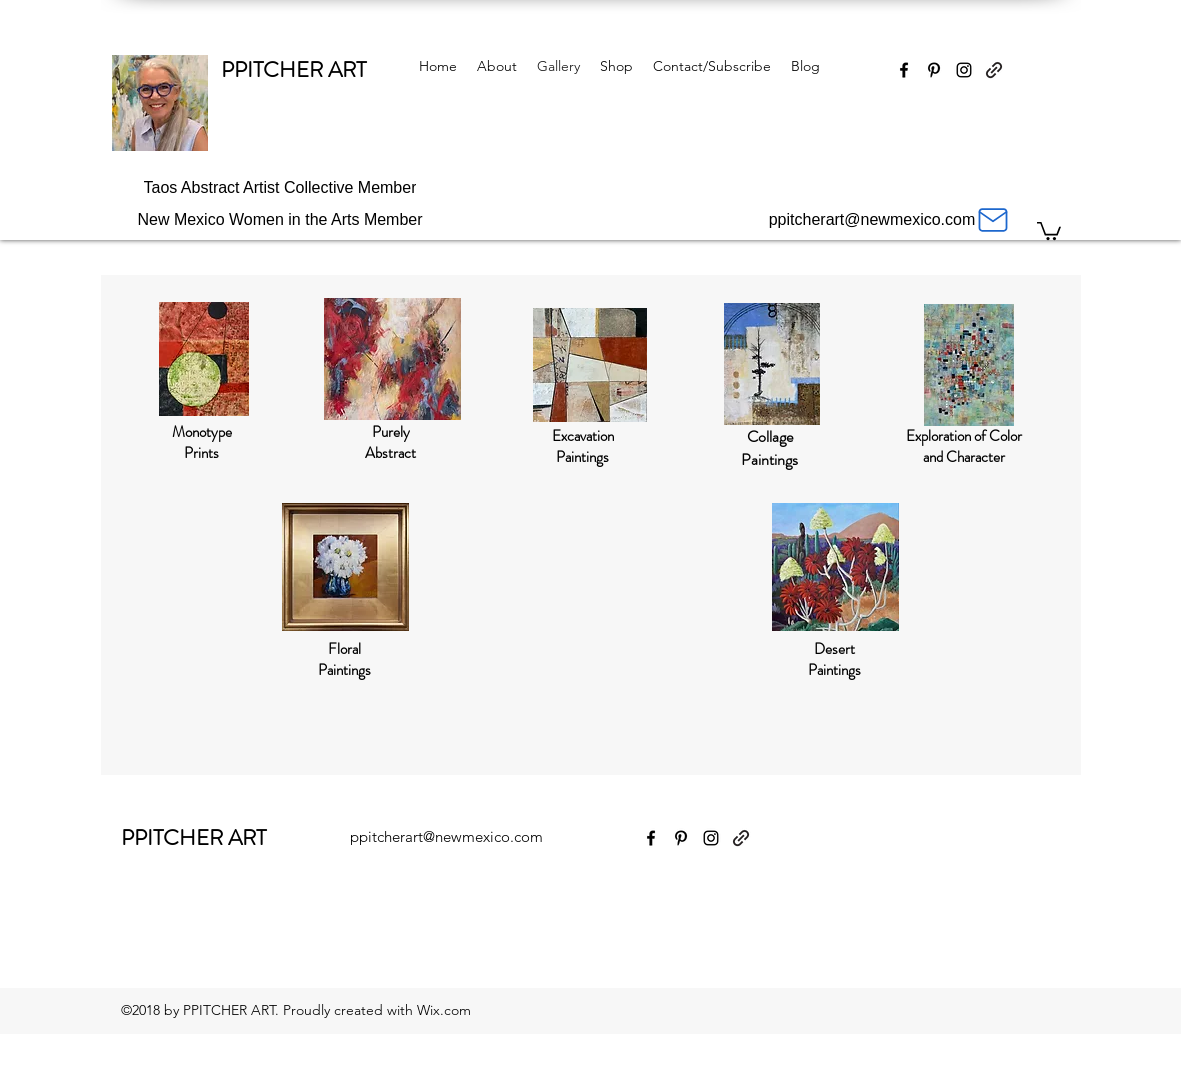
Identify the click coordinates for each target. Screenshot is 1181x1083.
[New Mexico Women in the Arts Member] (280, 220)
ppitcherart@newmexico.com (446, 836)
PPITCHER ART (293, 69)
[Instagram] (964, 70)
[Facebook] (904, 70)
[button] (1049, 230)
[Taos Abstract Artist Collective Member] (280, 188)
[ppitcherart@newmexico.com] (890, 220)
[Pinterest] (934, 70)
